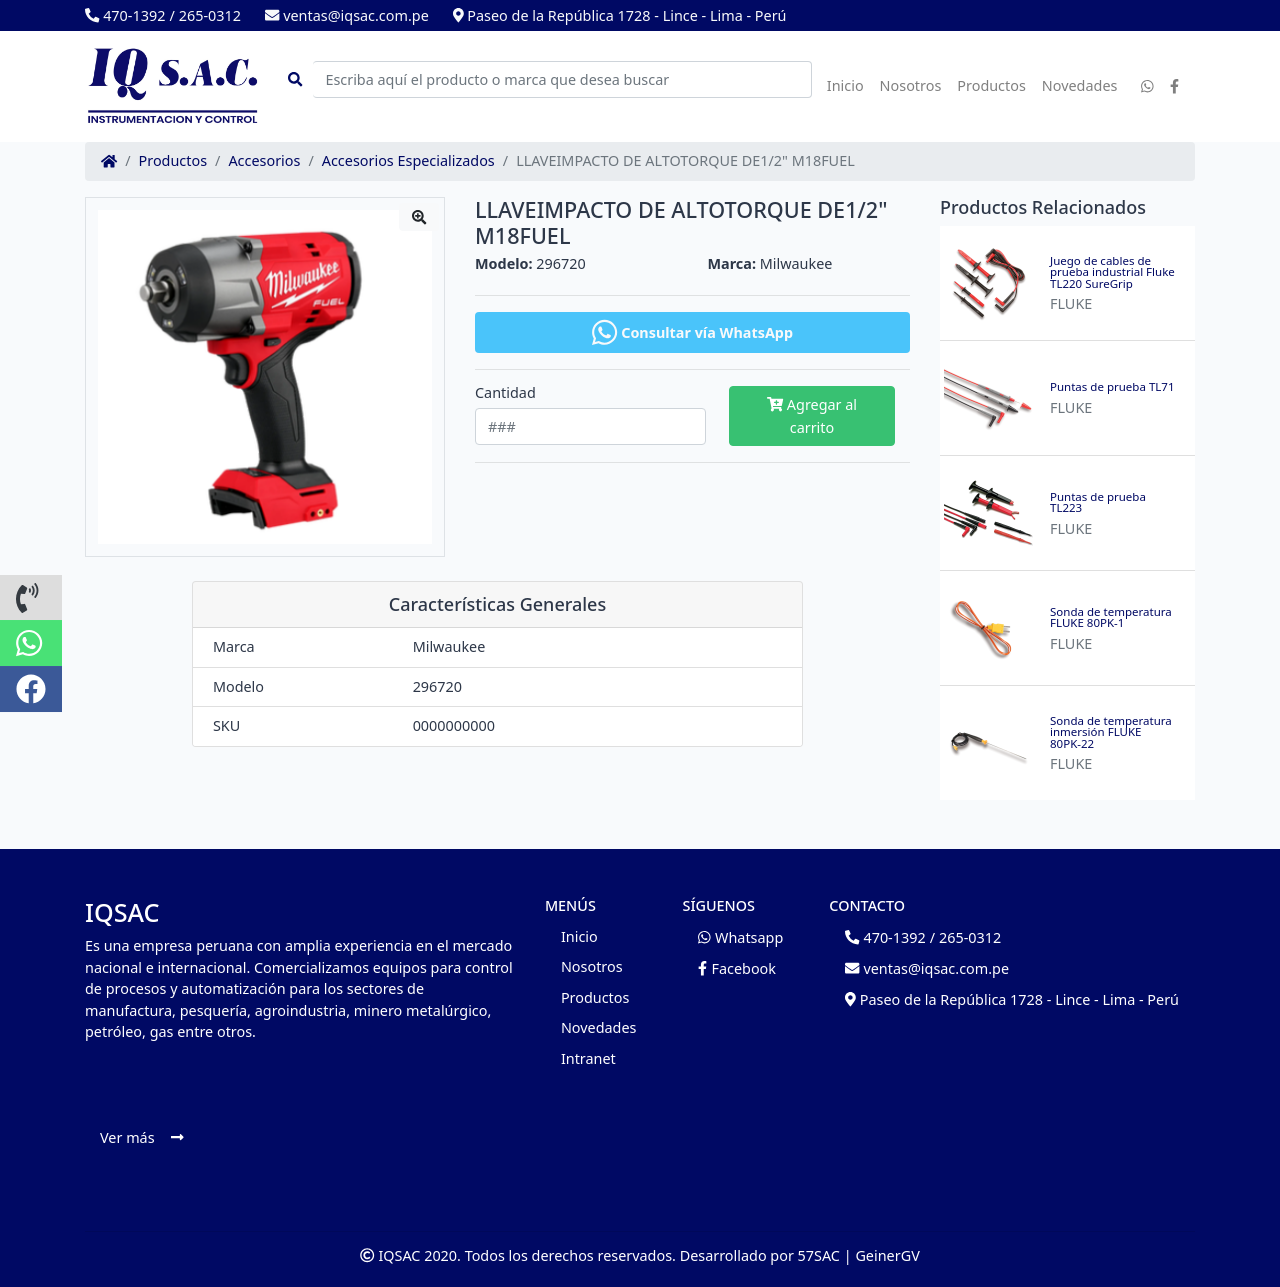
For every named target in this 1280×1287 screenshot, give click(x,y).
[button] (31, 598)
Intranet (588, 1058)
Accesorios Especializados (408, 161)
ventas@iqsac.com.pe (347, 15)
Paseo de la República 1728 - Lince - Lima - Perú (620, 15)
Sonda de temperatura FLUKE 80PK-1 (1111, 617)
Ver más (141, 1137)
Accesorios (264, 161)
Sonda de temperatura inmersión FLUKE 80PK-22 (1111, 732)
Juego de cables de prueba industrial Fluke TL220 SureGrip (1112, 272)
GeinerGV (887, 1255)
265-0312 (210, 15)
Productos (991, 85)
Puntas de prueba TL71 (1112, 387)
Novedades (1080, 85)
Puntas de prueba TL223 (1098, 502)
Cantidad (505, 393)
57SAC (819, 1255)
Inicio (845, 85)
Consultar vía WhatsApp (692, 332)
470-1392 (125, 15)
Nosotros (911, 85)
